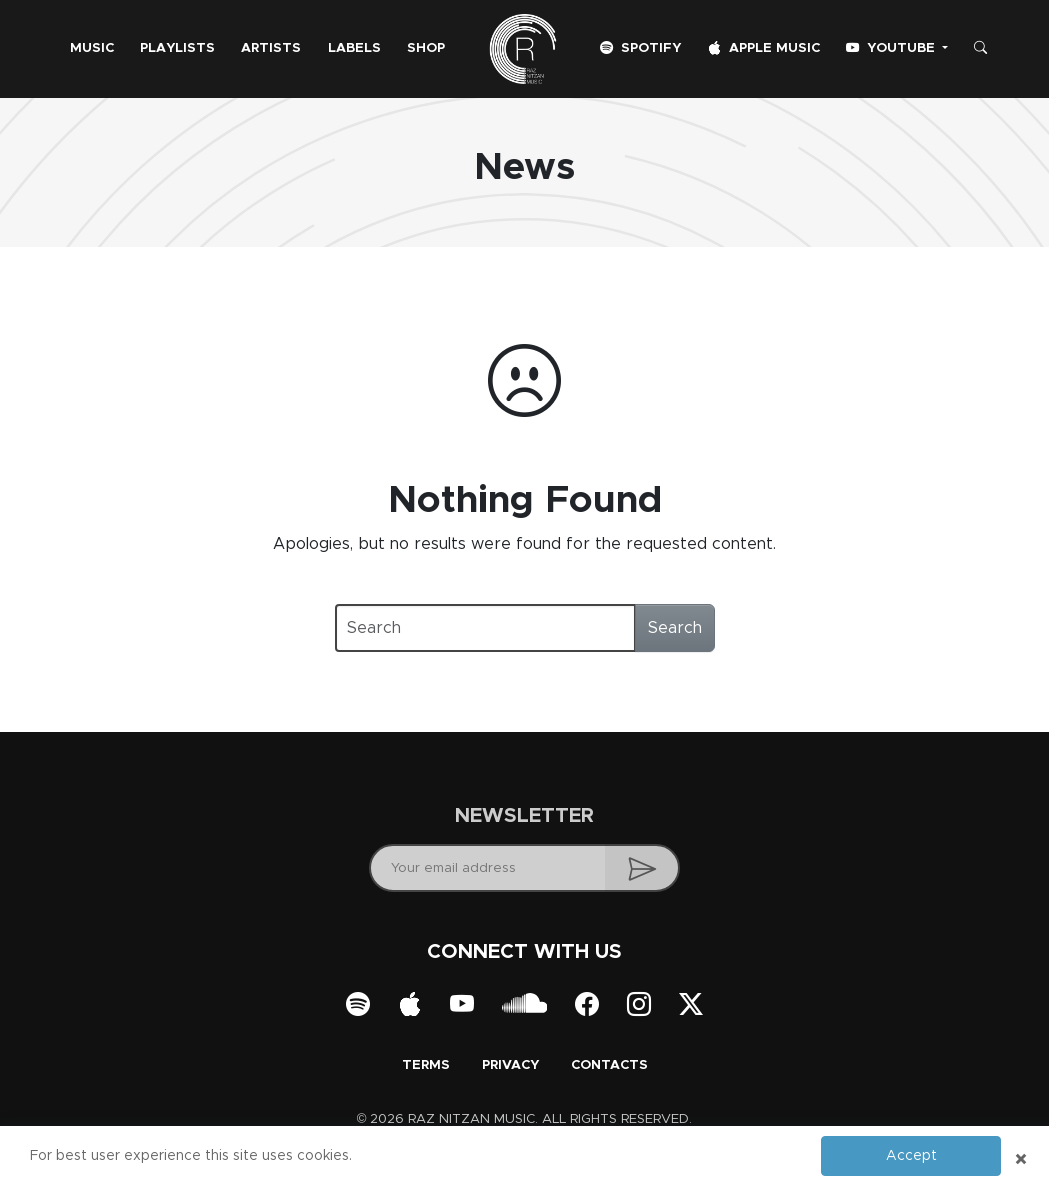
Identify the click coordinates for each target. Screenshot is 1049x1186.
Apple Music (764, 48)
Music (92, 48)
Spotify (640, 48)
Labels (354, 48)
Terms (426, 1065)
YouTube (892, 48)
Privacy (510, 1065)
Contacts (609, 1065)
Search (675, 628)
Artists (271, 48)
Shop (426, 48)
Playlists (177, 48)
